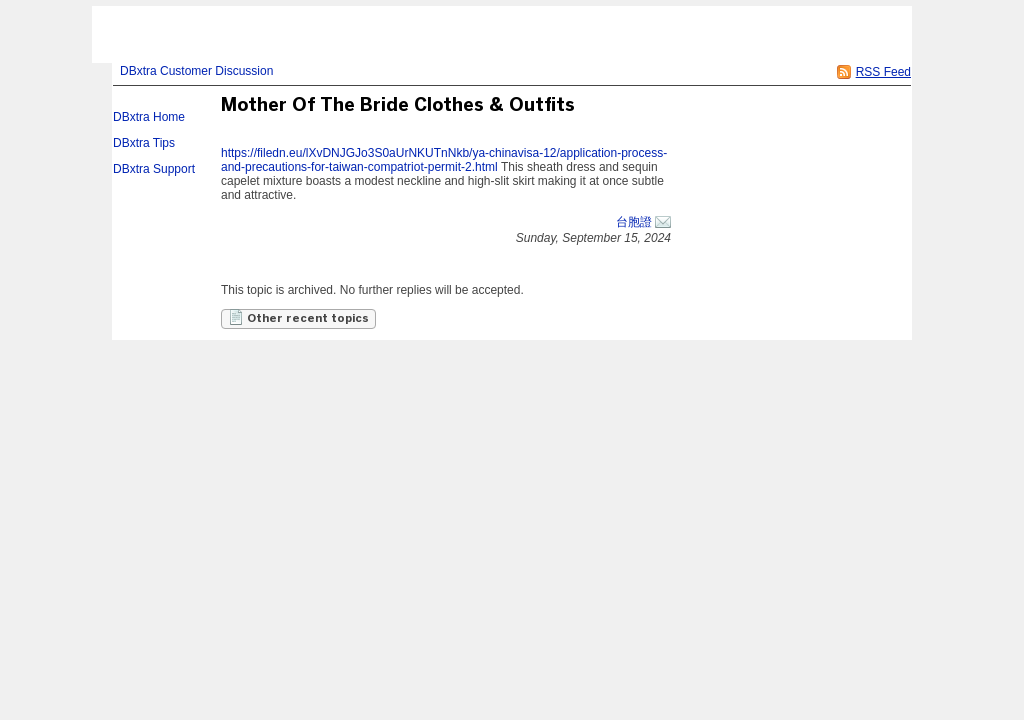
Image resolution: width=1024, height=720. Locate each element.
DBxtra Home (149, 117)
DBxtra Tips (144, 143)
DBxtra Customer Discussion (196, 71)
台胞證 (634, 222)
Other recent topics (298, 317)
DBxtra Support (154, 169)
